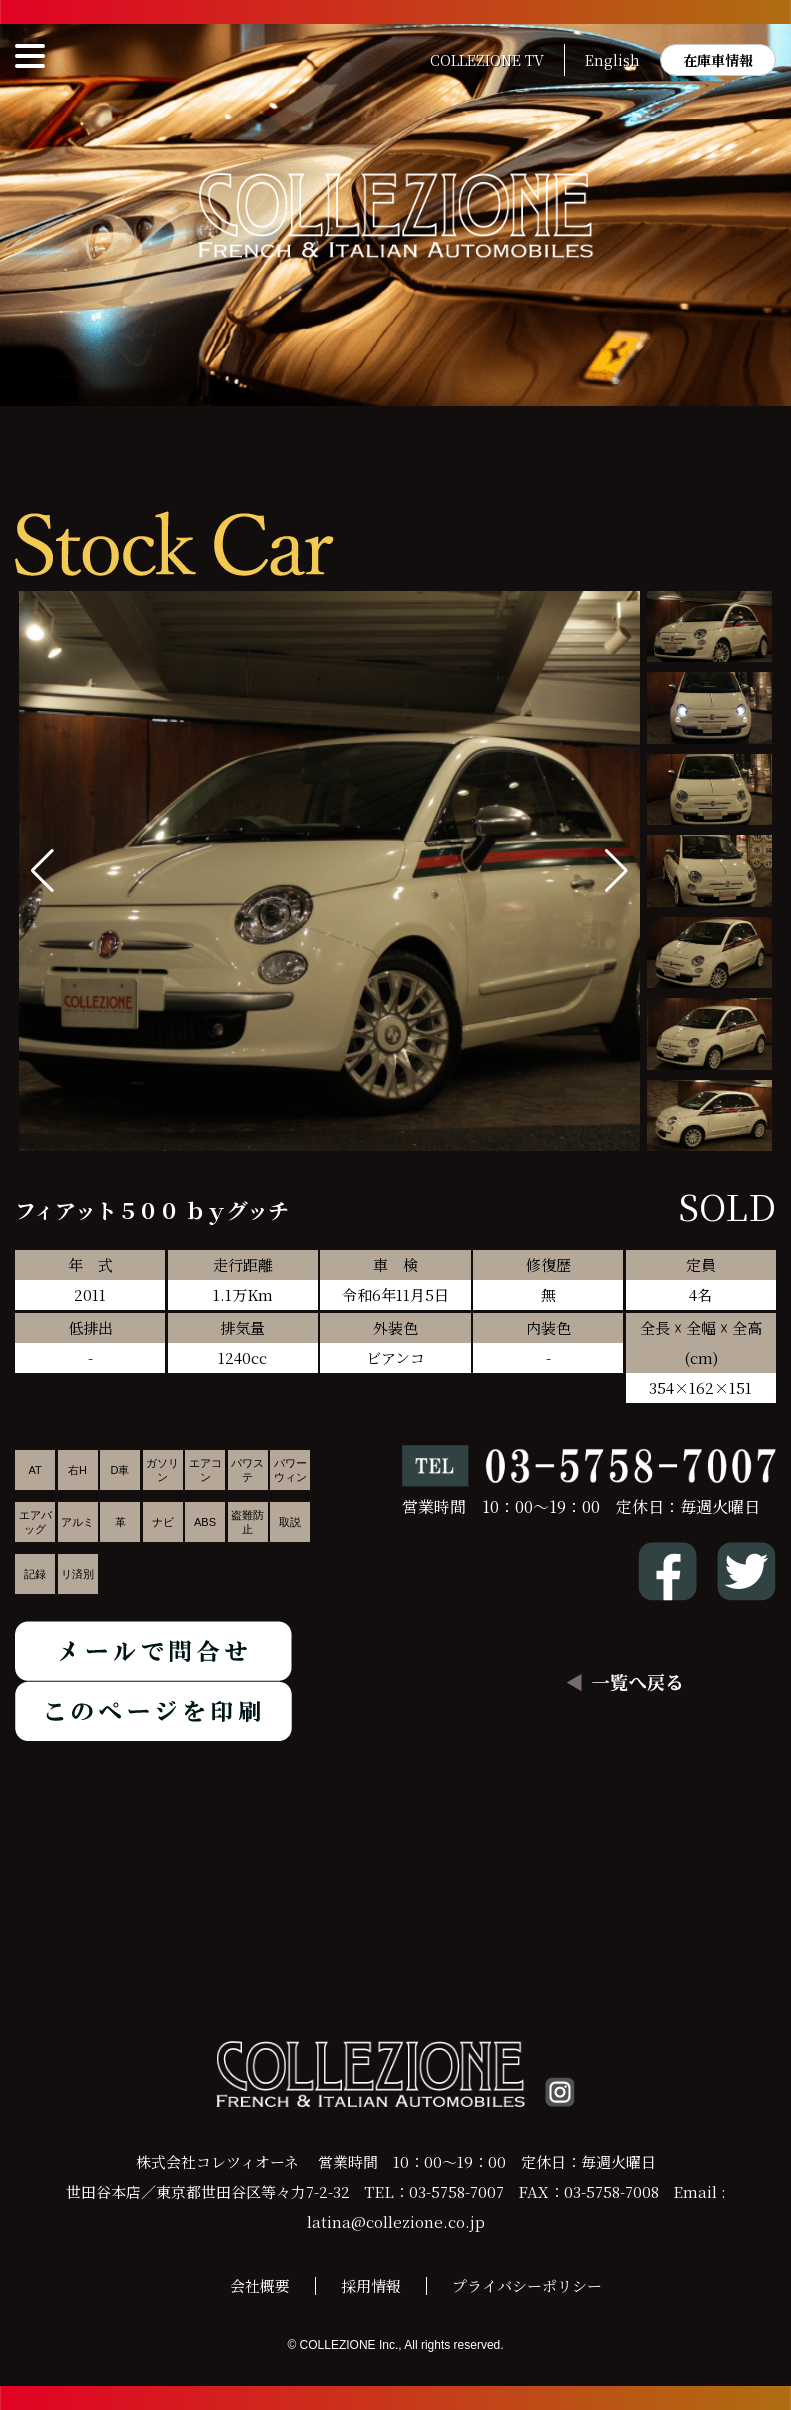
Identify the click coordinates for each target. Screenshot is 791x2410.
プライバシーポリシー (527, 2285)
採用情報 (371, 2285)
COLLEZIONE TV (487, 60)
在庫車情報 (718, 60)
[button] (616, 871)
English (612, 60)
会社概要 (260, 2285)
